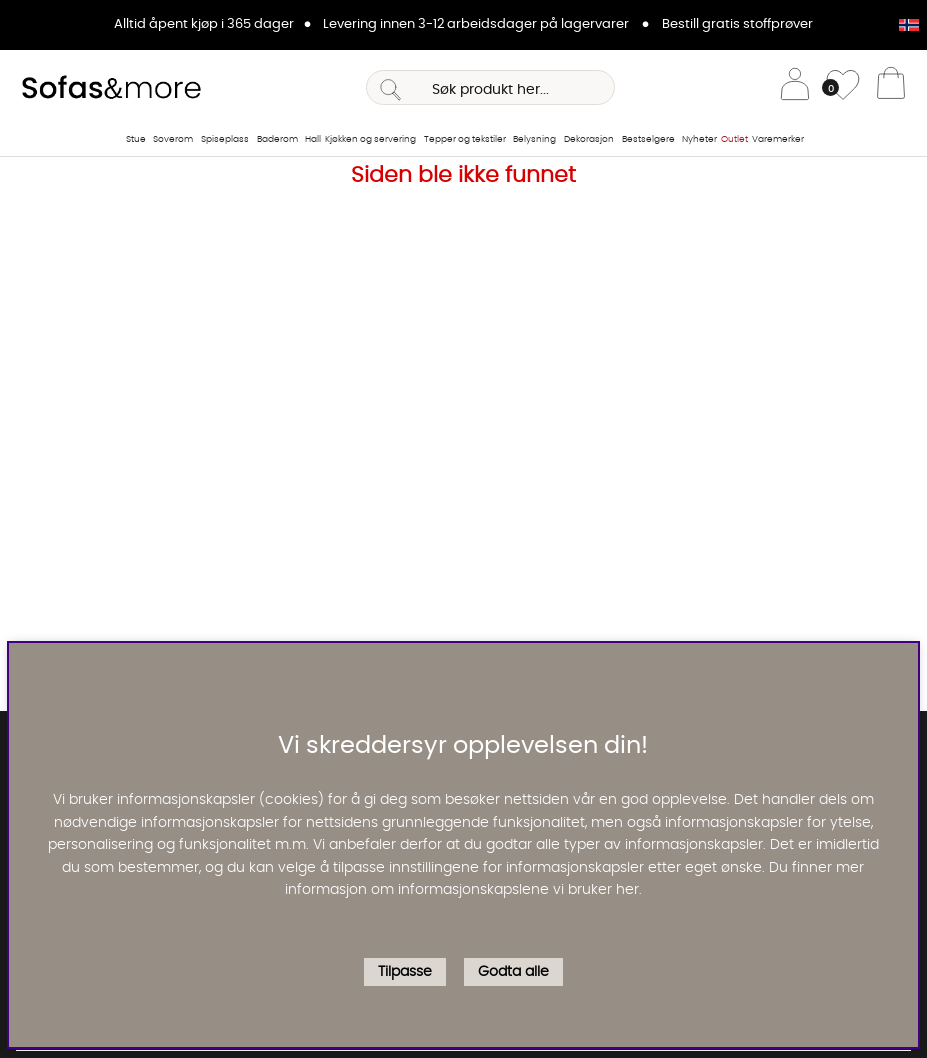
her (627, 890)
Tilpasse (405, 972)
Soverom (173, 139)
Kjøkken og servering (370, 139)
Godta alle (513, 972)
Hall (313, 139)
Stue (136, 139)
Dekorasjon (589, 139)
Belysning (534, 139)
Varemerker (778, 139)
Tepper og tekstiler (465, 139)
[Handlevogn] (891, 88)
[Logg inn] (795, 87)
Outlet (734, 139)
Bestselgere (648, 139)
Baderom (277, 139)
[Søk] (490, 87)
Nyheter (699, 139)
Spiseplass (225, 139)
